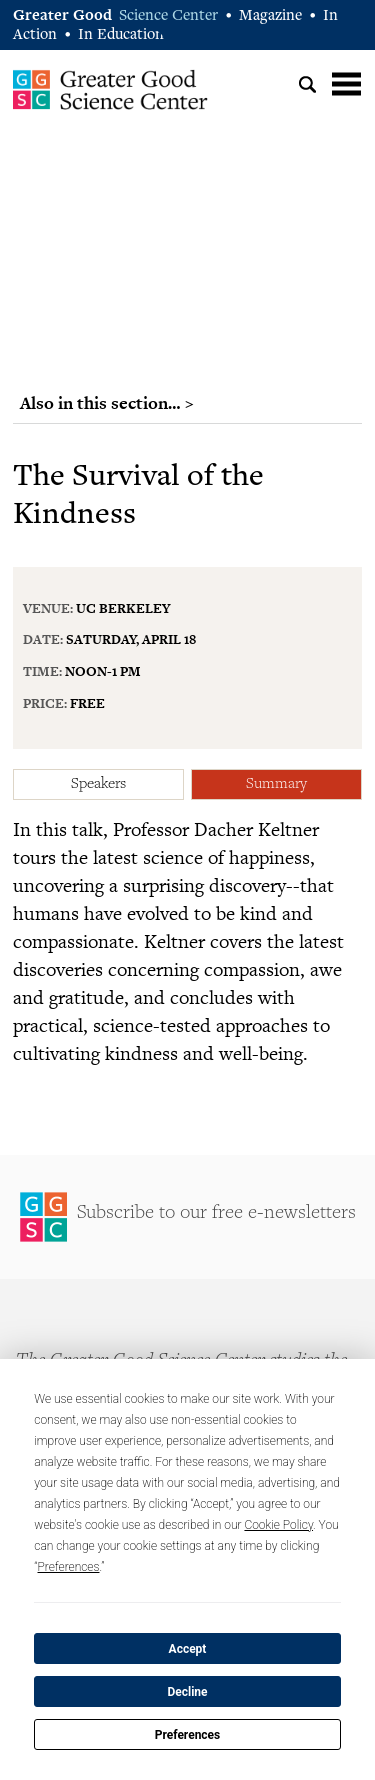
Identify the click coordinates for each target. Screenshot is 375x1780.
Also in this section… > (107, 403)
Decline (187, 1692)
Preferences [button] (69, 1567)
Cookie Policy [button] (278, 1525)
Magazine (270, 16)
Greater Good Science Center (110, 89)
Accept (188, 1649)
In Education (121, 35)
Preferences (188, 1735)
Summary (276, 784)
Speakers (98, 784)
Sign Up (187, 1217)
